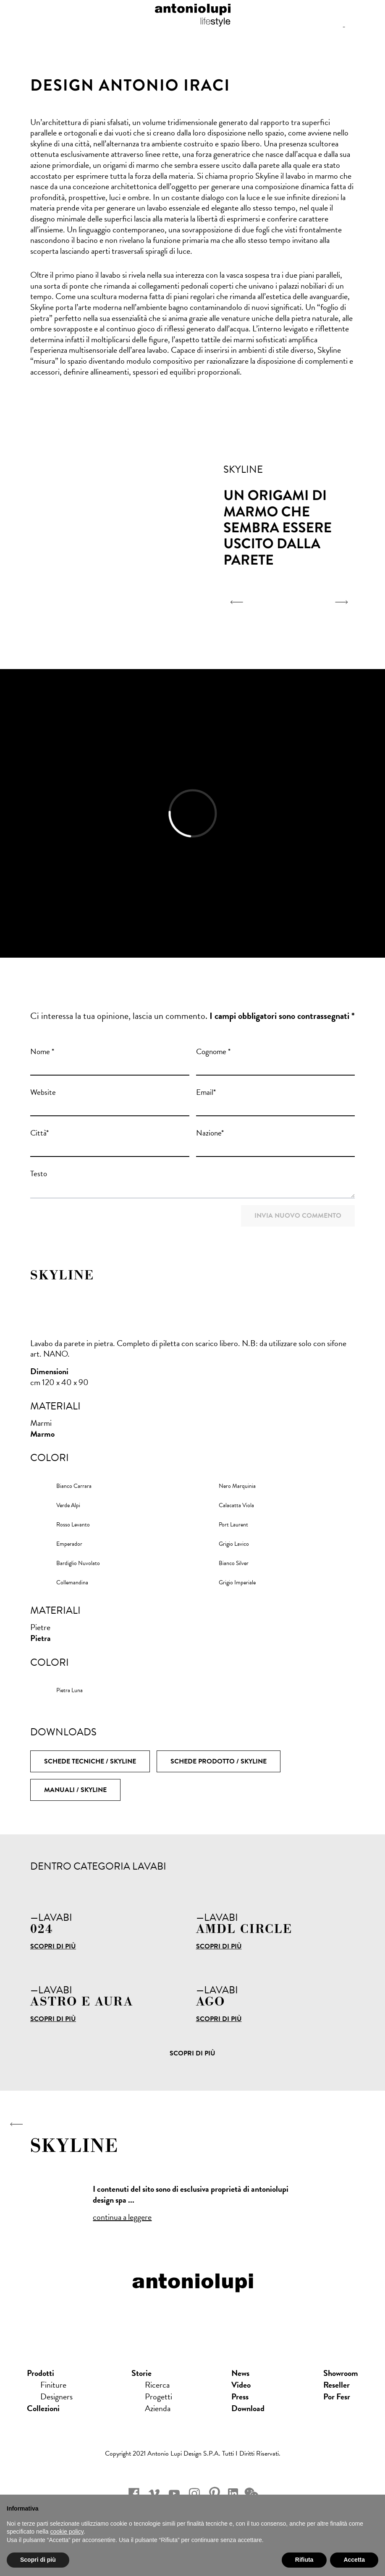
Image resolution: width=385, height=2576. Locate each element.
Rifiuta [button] (304, 2559)
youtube (174, 2493)
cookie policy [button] (67, 2531)
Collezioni (43, 2408)
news (240, 2373)
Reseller (336, 2384)
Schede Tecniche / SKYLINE (90, 1761)
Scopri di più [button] (38, 2559)
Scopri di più (53, 1946)
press (240, 2396)
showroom (340, 2373)
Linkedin (233, 2493)
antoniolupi (193, 13)
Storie (141, 2373)
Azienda (157, 2408)
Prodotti (40, 2373)
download (248, 2408)
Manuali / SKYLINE (75, 1790)
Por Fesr (336, 2396)
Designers (56, 2396)
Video (241, 2384)
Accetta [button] (354, 2559)
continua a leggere (122, 2217)
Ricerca (157, 2384)
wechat (251, 2493)
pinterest (214, 2493)
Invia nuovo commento (297, 1216)
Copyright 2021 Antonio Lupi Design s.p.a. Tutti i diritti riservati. (192, 2453)
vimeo (154, 2493)
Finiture (53, 2384)
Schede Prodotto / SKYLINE (218, 1761)
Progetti (158, 2396)
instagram (194, 2493)
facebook (134, 2493)
